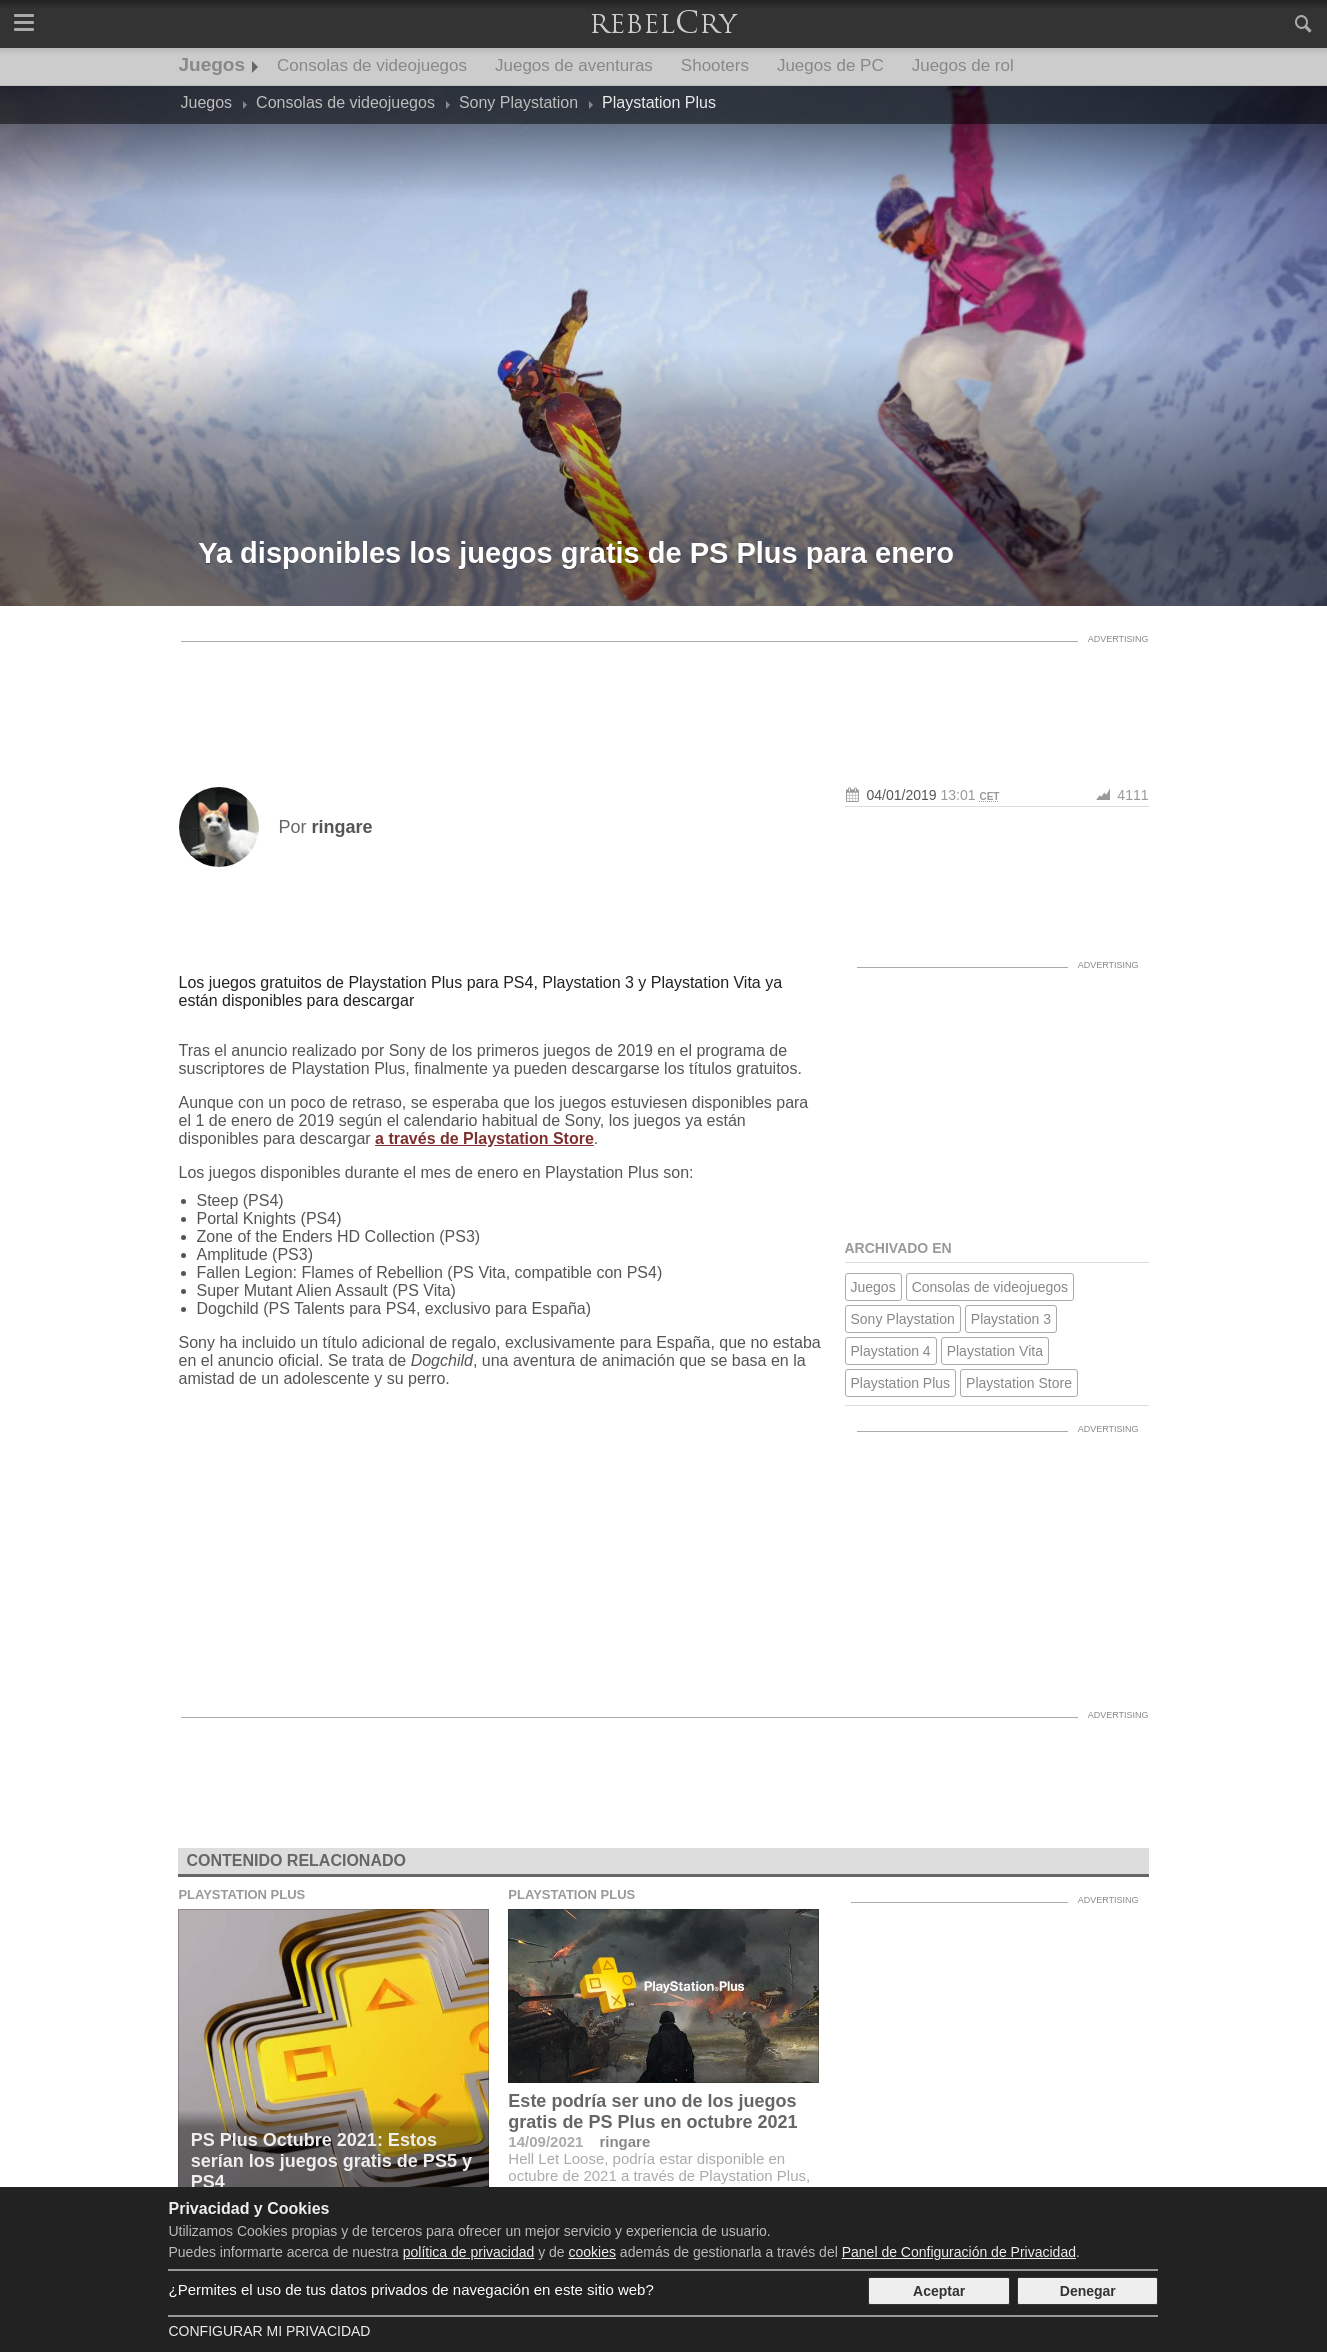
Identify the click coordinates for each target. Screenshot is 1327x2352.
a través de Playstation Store (484, 1138)
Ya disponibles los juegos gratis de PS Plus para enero (576, 553)
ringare (624, 2141)
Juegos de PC (830, 65)
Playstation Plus (901, 1383)
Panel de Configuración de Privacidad (959, 2252)
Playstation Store (1019, 1383)
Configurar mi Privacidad (269, 2331)
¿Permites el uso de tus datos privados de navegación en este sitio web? (410, 2289)
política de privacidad (469, 2252)
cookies (592, 2252)
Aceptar (939, 2291)
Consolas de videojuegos (372, 65)
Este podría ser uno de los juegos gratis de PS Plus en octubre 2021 (652, 2111)
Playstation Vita (995, 1351)
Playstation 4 (891, 1351)
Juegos (212, 64)
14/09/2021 (545, 2141)
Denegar (1088, 2291)
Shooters (715, 65)
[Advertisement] (664, 697)
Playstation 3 (1011, 1319)
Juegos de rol (963, 65)
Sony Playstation (903, 1319)
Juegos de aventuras (574, 65)
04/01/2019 (902, 795)
